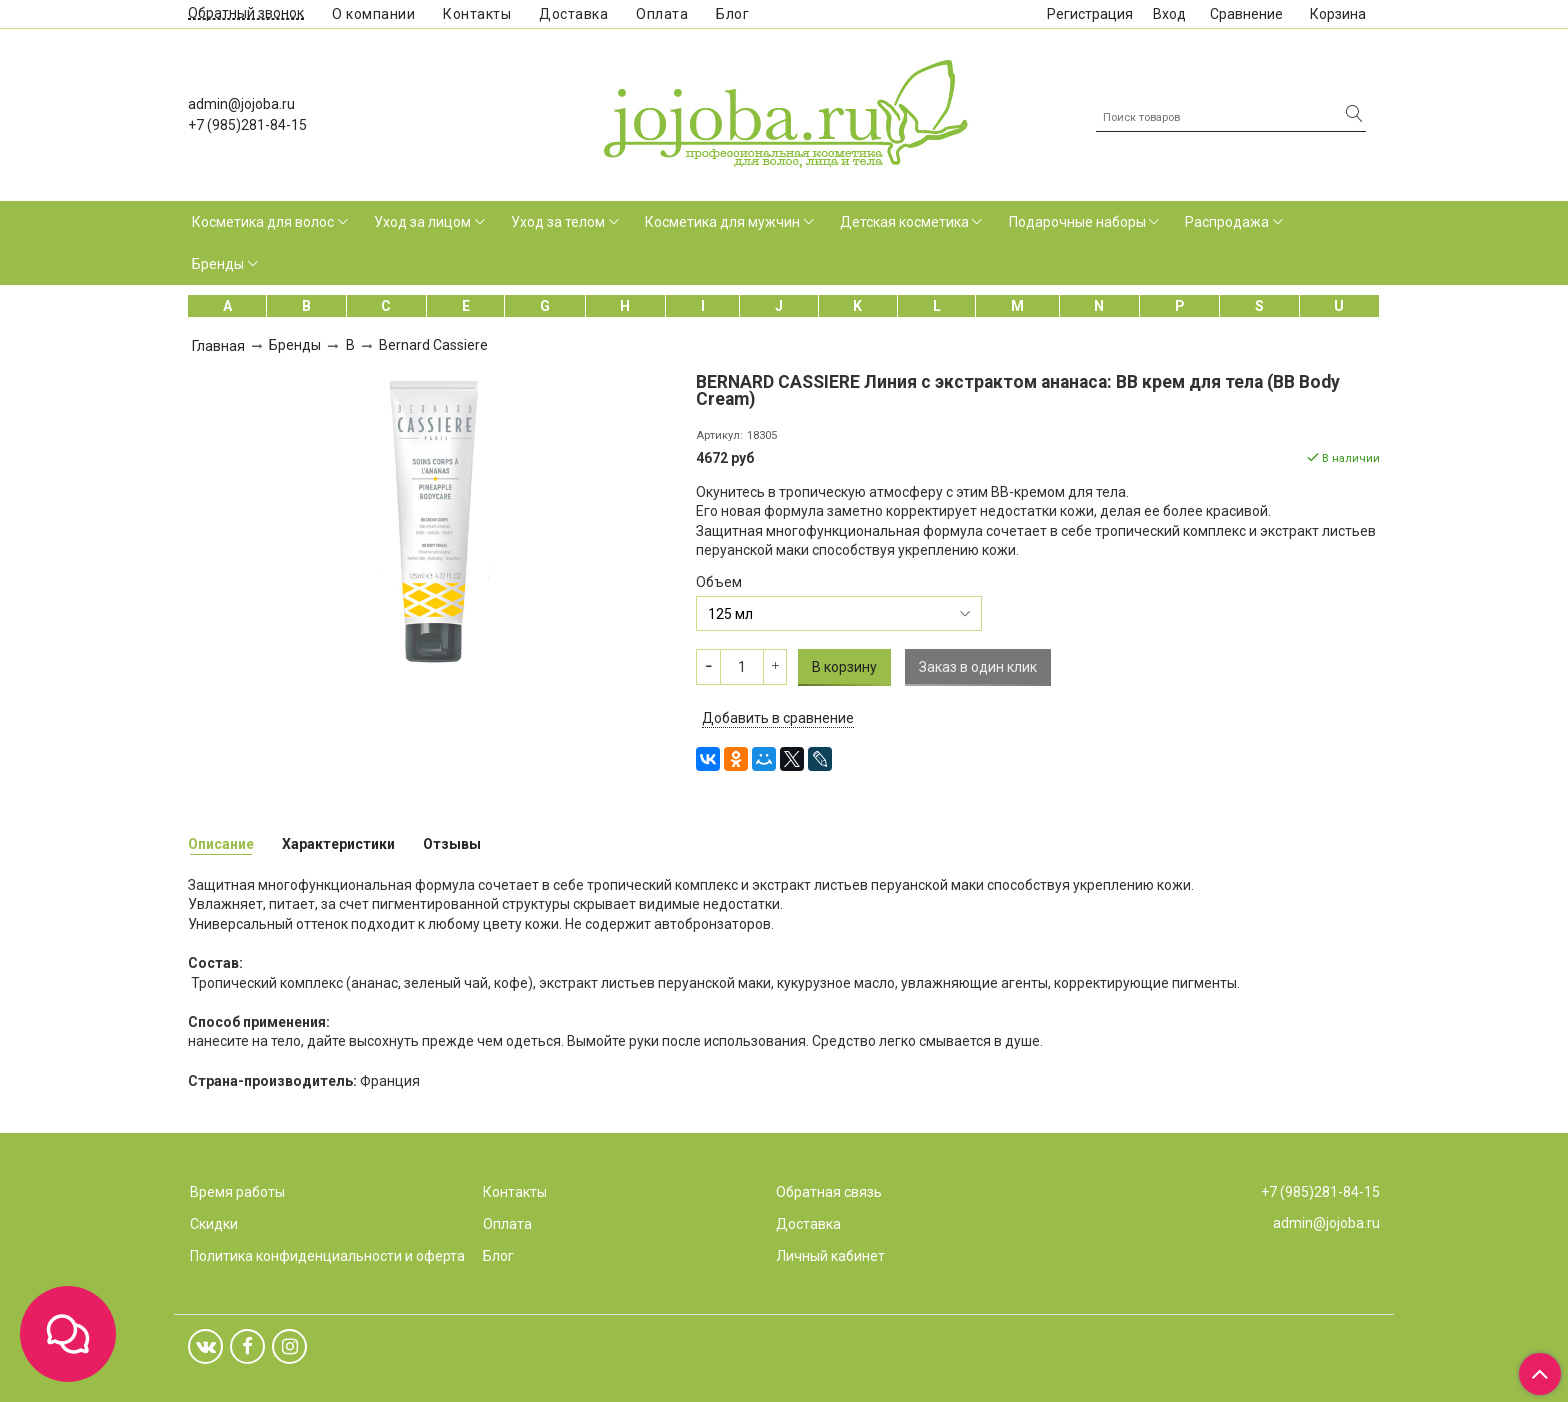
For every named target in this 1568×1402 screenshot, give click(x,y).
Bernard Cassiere (433, 345)
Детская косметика (904, 222)
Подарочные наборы (1077, 222)
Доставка (573, 14)
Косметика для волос (263, 222)
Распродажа (1227, 222)
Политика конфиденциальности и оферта (327, 1256)
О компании (373, 14)
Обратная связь (829, 1192)
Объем (719, 582)
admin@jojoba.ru (241, 104)
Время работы (237, 1192)
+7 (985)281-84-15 (247, 125)
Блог (732, 14)
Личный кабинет (830, 1256)
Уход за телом (558, 222)
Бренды (218, 264)
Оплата (662, 14)
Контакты (477, 14)
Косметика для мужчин (722, 222)
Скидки (214, 1224)
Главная (218, 346)
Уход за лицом (422, 222)
